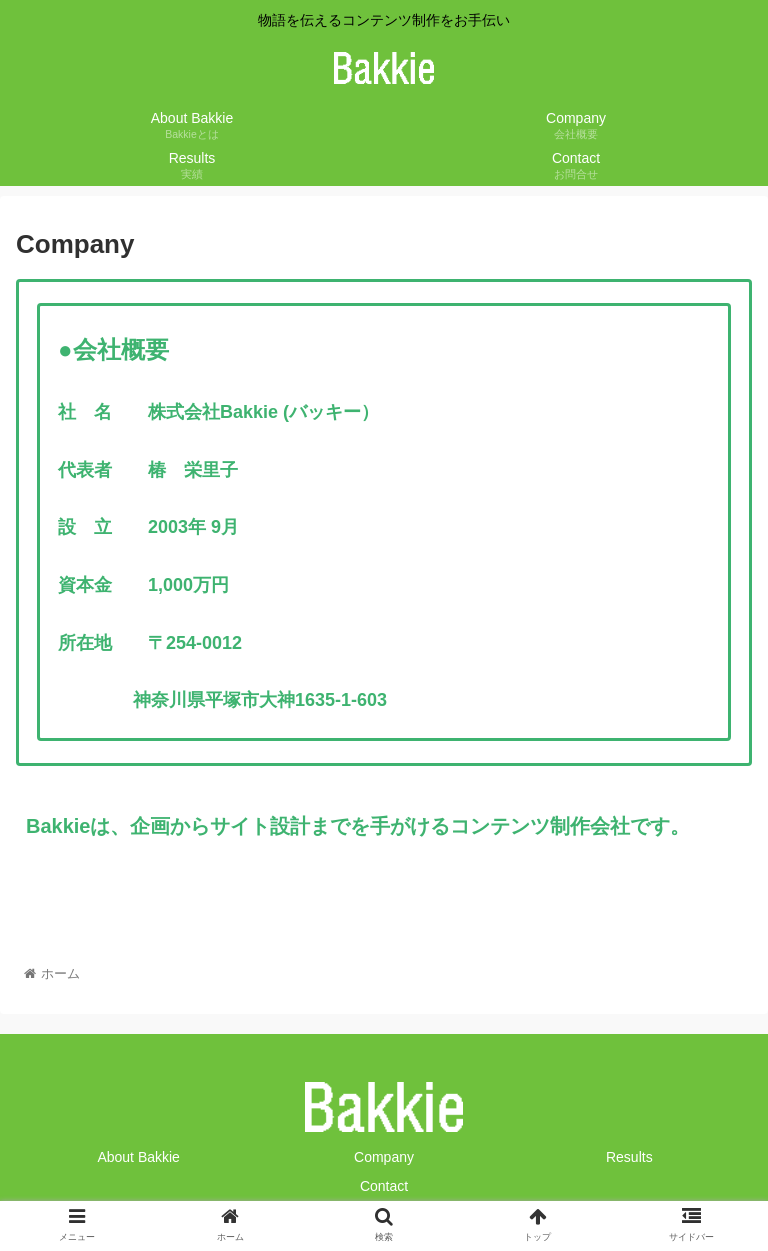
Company (384, 1157)
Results (629, 1157)
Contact (384, 1186)
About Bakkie (138, 1157)
